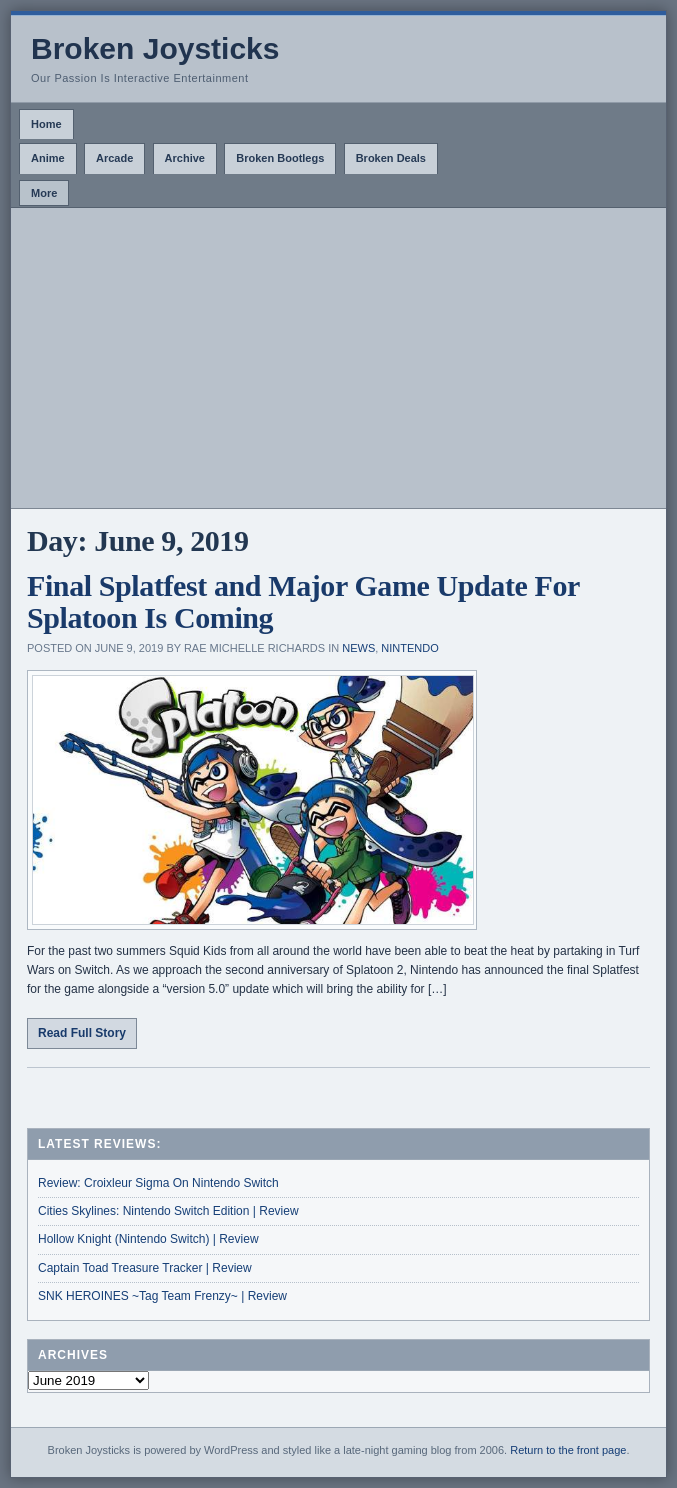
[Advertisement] (338, 358)
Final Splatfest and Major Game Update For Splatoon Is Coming (303, 601)
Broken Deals (391, 158)
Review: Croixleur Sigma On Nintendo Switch (158, 1183)
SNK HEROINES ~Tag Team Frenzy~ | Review (162, 1296)
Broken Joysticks (155, 48)
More (44, 193)
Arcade (114, 158)
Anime (48, 158)
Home (46, 124)
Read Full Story (82, 1033)
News (358, 648)
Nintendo (409, 648)
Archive (185, 158)
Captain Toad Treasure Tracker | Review (145, 1268)
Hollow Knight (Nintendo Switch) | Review (148, 1239)
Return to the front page (568, 1450)
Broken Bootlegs (280, 158)
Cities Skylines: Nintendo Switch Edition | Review (168, 1211)
